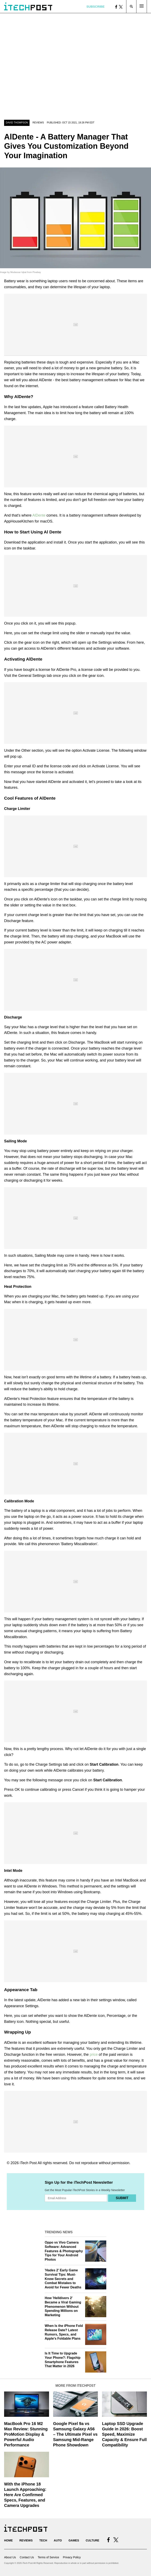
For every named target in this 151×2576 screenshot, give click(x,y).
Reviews (38, 122)
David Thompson (17, 122)
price (94, 2054)
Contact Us (27, 2557)
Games (74, 2540)
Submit (122, 2198)
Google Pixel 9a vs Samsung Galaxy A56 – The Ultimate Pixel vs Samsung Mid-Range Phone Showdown (75, 2434)
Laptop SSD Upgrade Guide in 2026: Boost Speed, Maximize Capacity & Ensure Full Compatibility (124, 2434)
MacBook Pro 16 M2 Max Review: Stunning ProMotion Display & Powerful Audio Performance (26, 2434)
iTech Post (28, 2163)
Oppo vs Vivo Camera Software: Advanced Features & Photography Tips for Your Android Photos (64, 2251)
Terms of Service (48, 2557)
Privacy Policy (72, 2557)
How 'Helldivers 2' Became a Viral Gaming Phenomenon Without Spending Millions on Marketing (63, 2306)
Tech (43, 2540)
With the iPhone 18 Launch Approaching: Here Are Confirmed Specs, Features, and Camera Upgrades (25, 2495)
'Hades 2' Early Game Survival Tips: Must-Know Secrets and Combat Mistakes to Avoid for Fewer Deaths (63, 2278)
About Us (10, 2557)
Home (8, 2540)
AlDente (39, 515)
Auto (58, 2540)
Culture (92, 2540)
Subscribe (95, 6)
